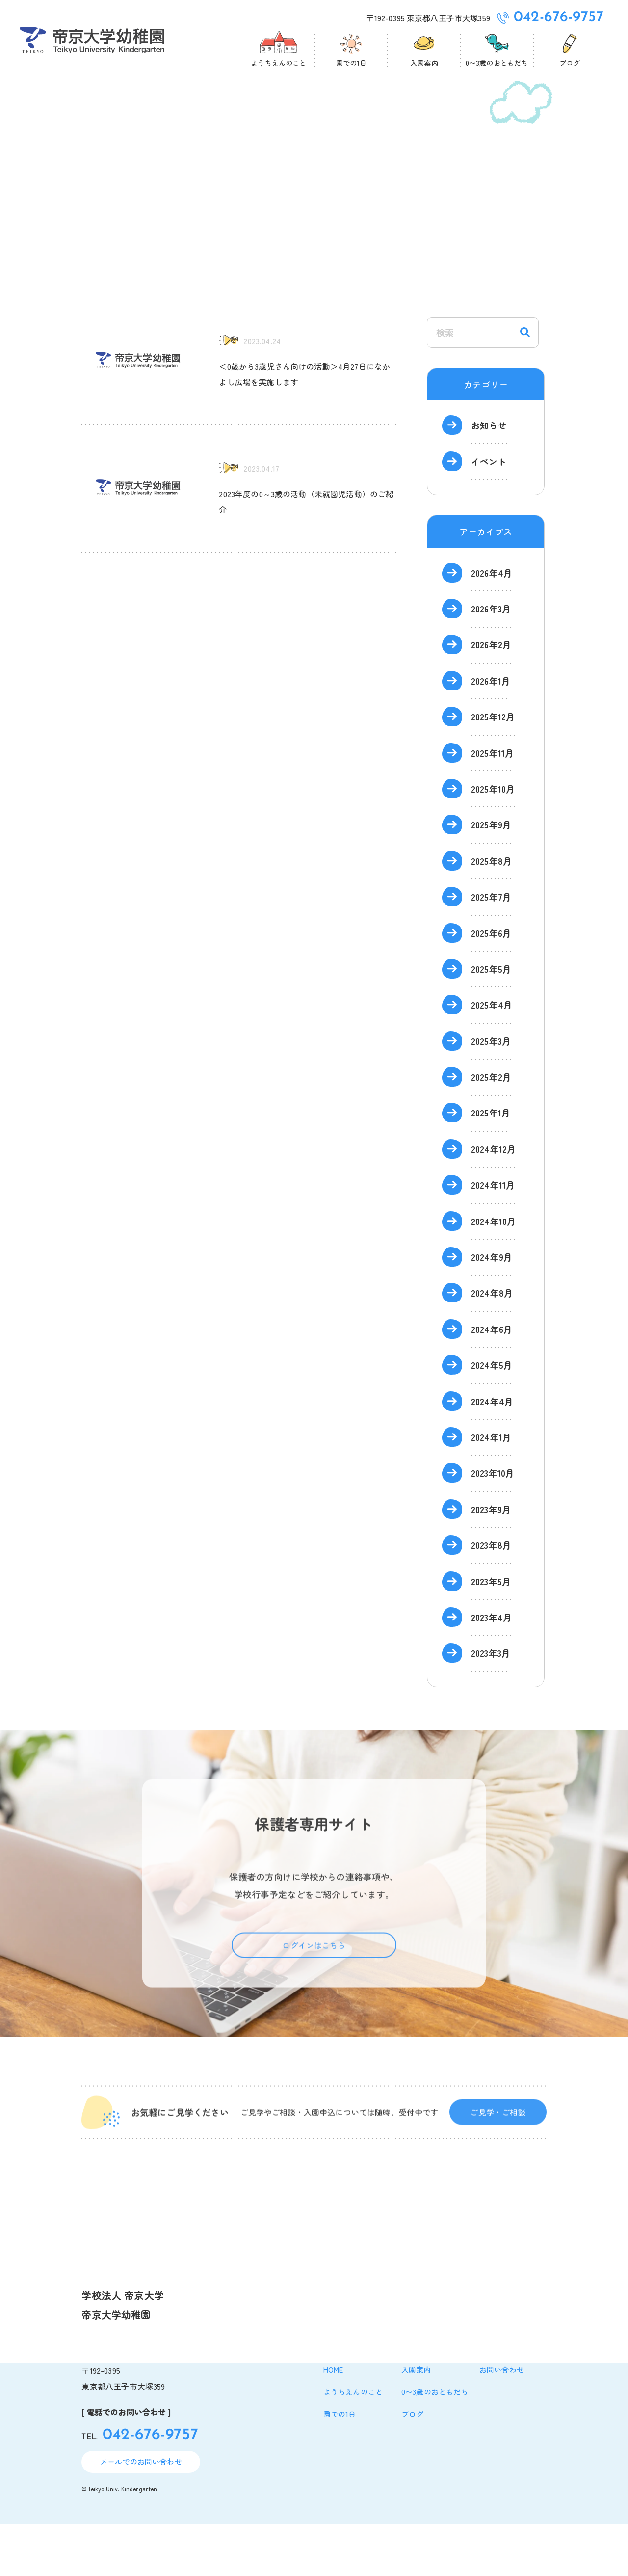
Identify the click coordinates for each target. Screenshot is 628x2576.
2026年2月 (491, 696)
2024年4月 (492, 1453)
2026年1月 (490, 732)
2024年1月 (491, 1489)
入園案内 (416, 2422)
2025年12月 (493, 768)
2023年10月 (492, 1524)
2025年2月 (491, 1128)
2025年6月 (491, 985)
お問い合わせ (501, 2422)
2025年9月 (491, 876)
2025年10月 (493, 840)
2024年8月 (492, 1344)
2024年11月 (493, 1236)
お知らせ (489, 477)
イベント (489, 513)
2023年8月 (491, 1597)
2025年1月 (490, 1164)
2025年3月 (491, 1093)
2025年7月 (491, 948)
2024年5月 (491, 1416)
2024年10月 (493, 1273)
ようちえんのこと (353, 2444)
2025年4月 (491, 1056)
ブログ (412, 2466)
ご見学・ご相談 (497, 2181)
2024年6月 (491, 1381)
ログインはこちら (313, 2014)
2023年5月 (491, 1633)
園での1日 (339, 2466)
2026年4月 (491, 624)
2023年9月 (491, 1561)
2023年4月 (491, 1669)
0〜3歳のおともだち (435, 2444)
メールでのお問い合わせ (141, 2513)
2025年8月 (491, 912)
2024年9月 (491, 1308)
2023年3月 (490, 1705)
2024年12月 (493, 1201)
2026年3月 (491, 660)
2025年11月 (492, 804)
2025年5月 (491, 1020)
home (333, 2422)
